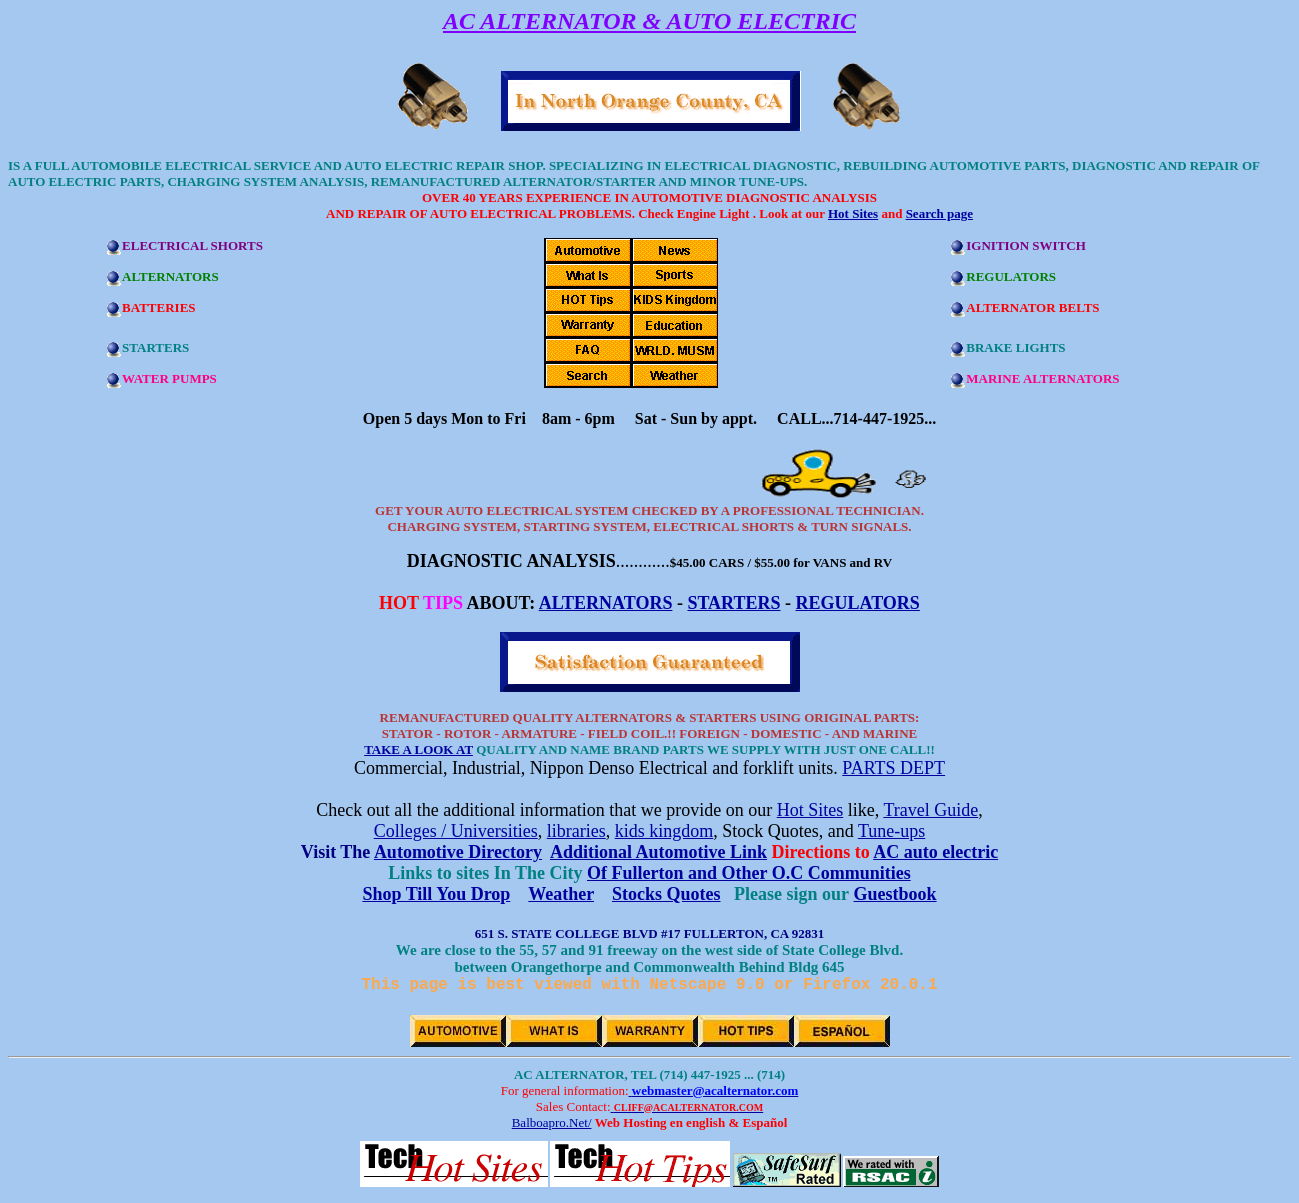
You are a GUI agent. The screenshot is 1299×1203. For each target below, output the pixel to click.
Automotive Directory (458, 852)
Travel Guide (930, 810)
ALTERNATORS (606, 603)
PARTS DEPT (893, 768)
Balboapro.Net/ (552, 1126)
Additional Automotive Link (658, 852)
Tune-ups (891, 831)
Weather (561, 894)
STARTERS (733, 603)
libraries (576, 831)
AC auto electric (935, 852)
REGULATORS (858, 603)
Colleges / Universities (456, 831)
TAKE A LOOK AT (418, 749)
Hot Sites (853, 213)
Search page (939, 213)
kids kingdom (664, 831)
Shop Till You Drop (436, 894)
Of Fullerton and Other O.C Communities (749, 873)
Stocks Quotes (666, 894)
